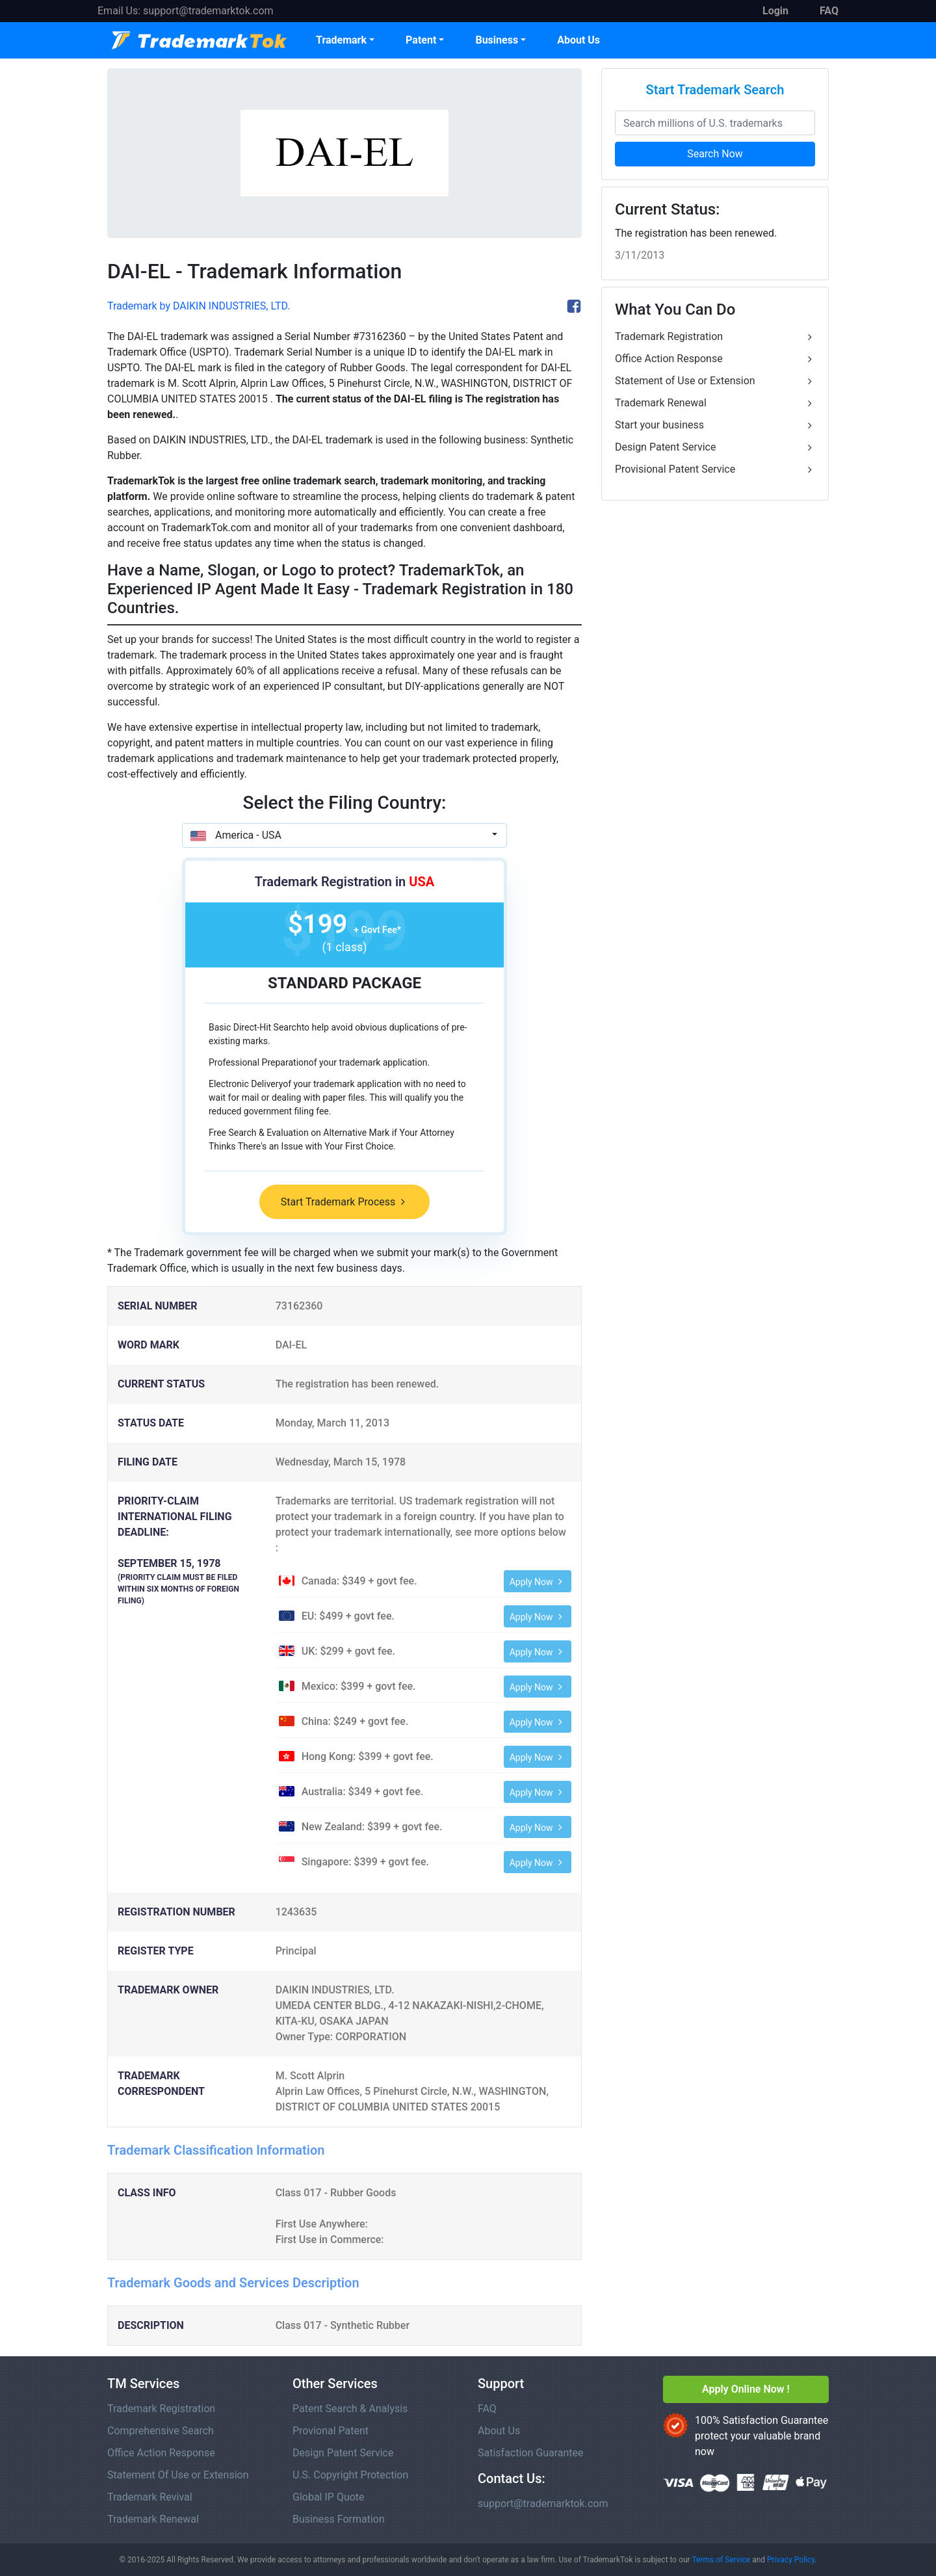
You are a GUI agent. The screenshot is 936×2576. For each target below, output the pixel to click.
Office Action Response (715, 359)
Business (496, 40)
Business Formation (338, 2519)
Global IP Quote (328, 2497)
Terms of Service (721, 2559)
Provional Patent (330, 2431)
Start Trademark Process (344, 1202)
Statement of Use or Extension (715, 381)
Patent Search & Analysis (350, 2408)
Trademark (341, 40)
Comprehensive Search (160, 2431)
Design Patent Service (715, 447)
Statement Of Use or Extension (178, 2475)
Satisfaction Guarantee (531, 2453)
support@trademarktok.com (208, 11)
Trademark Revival (149, 2497)
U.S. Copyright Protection (350, 2475)
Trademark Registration (715, 337)
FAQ (487, 2408)
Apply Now (538, 1581)
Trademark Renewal (715, 403)
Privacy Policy (790, 2559)
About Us (578, 40)
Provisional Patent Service (715, 469)
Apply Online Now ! (746, 2389)
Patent (421, 40)
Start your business (715, 425)
